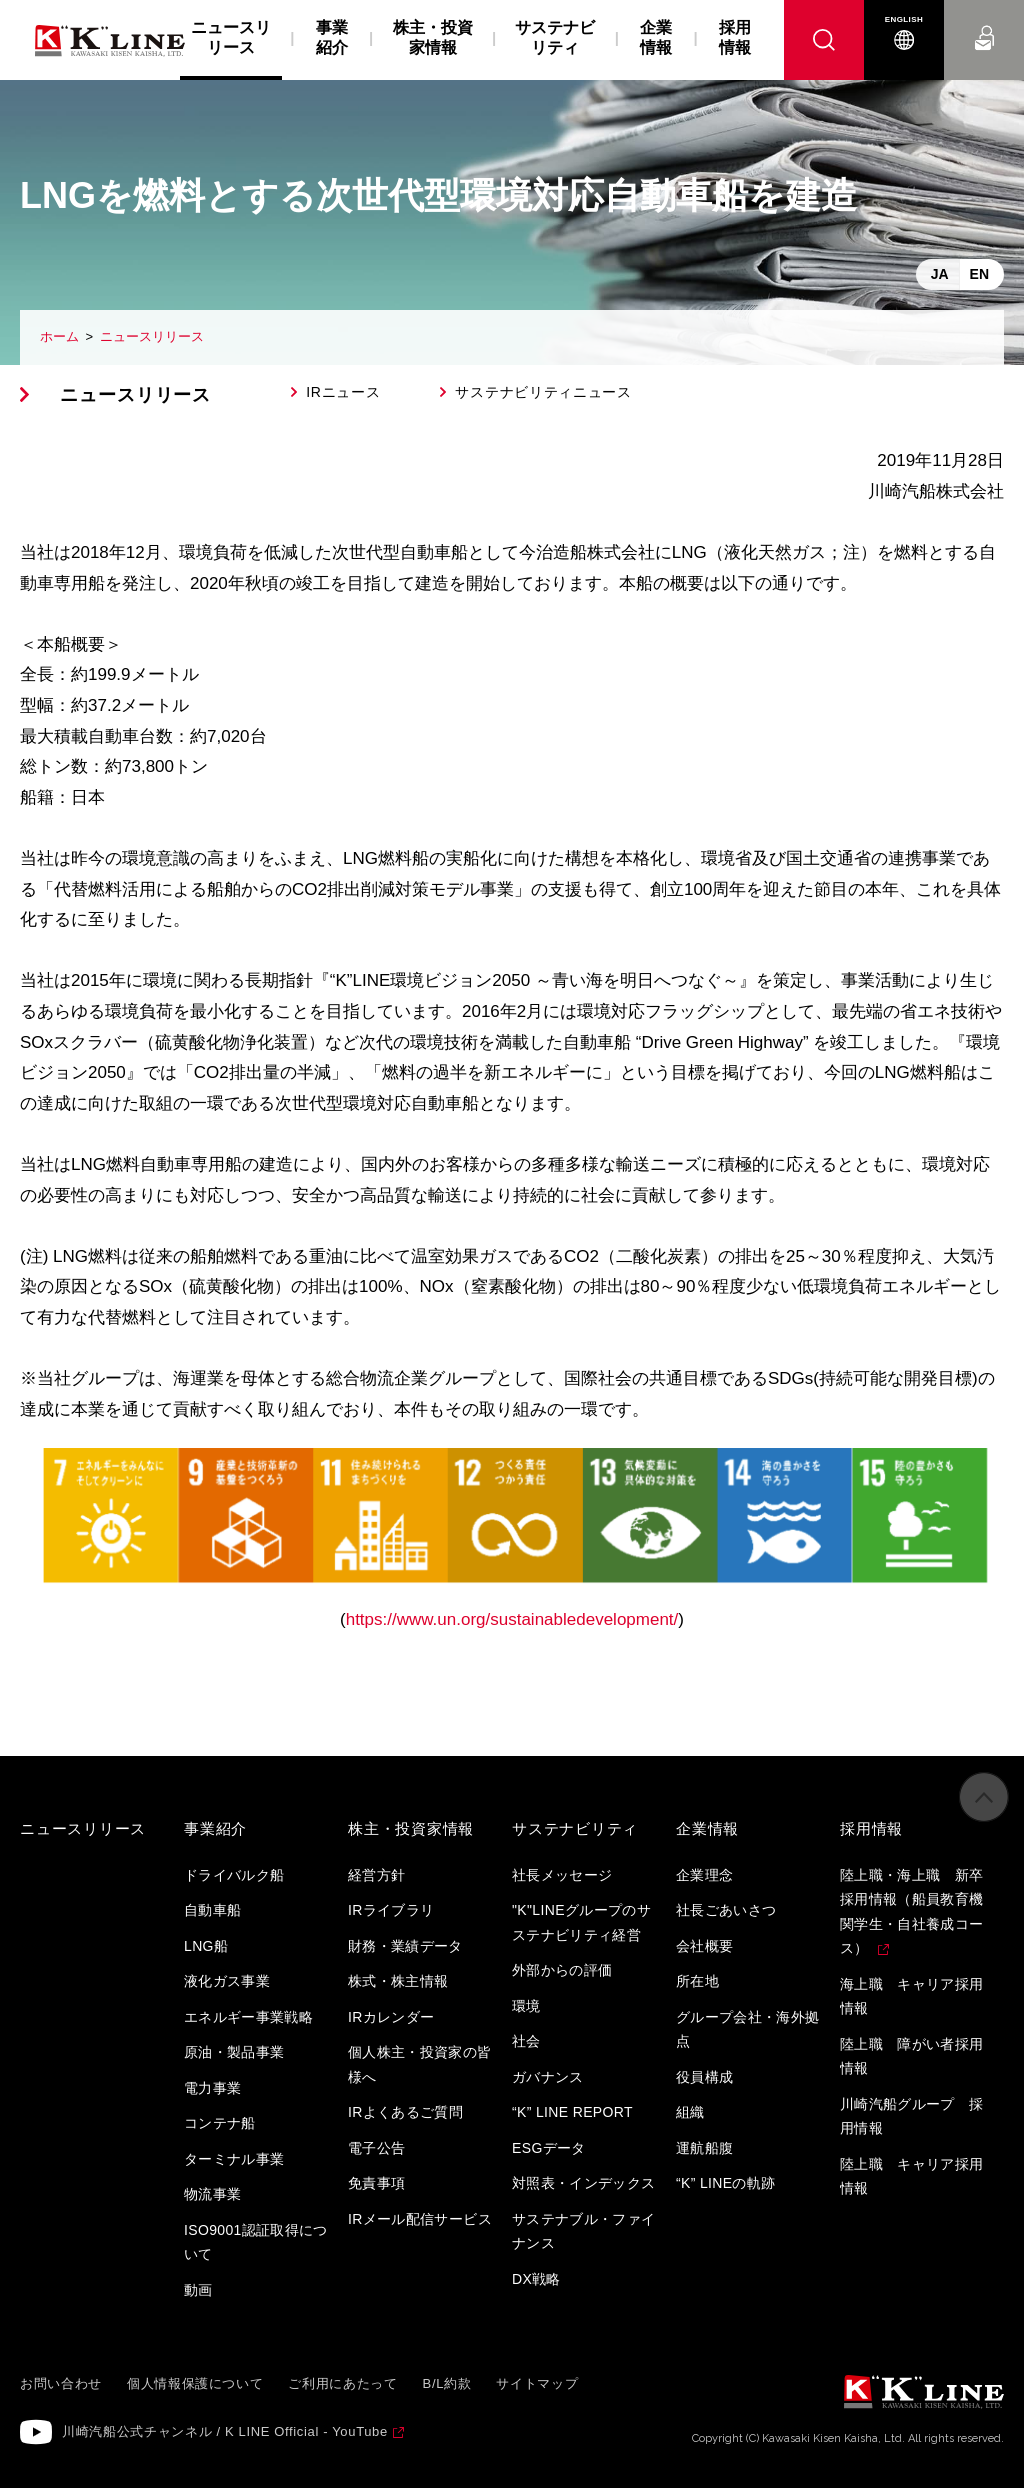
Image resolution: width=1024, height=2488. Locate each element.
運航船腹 (704, 2148)
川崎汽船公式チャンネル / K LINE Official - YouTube (225, 2431)
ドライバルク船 (234, 1875)
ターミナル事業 (234, 2159)
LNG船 (206, 1946)
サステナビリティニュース (543, 392)
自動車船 (212, 1910)
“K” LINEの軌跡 (726, 2183)
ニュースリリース (152, 336)
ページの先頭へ (984, 1811)
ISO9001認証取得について (256, 2242)
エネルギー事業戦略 (248, 2017)
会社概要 (704, 1946)
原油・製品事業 (234, 2052)
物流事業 (212, 2194)
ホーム (59, 336)
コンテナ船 (220, 2123)
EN (979, 274)
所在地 (697, 1981)
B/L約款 (447, 2383)
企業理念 (704, 1875)
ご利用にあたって (342, 2383)
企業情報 (656, 37)
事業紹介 (332, 37)
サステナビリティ (555, 37)
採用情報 (735, 37)
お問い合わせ (984, 19)
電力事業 (212, 2088)
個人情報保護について (195, 2383)
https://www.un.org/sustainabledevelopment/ (512, 1619)
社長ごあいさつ (726, 1910)
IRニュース (343, 392)
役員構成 (704, 2077)
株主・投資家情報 (433, 37)
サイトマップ (537, 2383)
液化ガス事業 (227, 1981)
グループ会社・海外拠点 (748, 2029)
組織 (690, 2112)
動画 (198, 2290)
